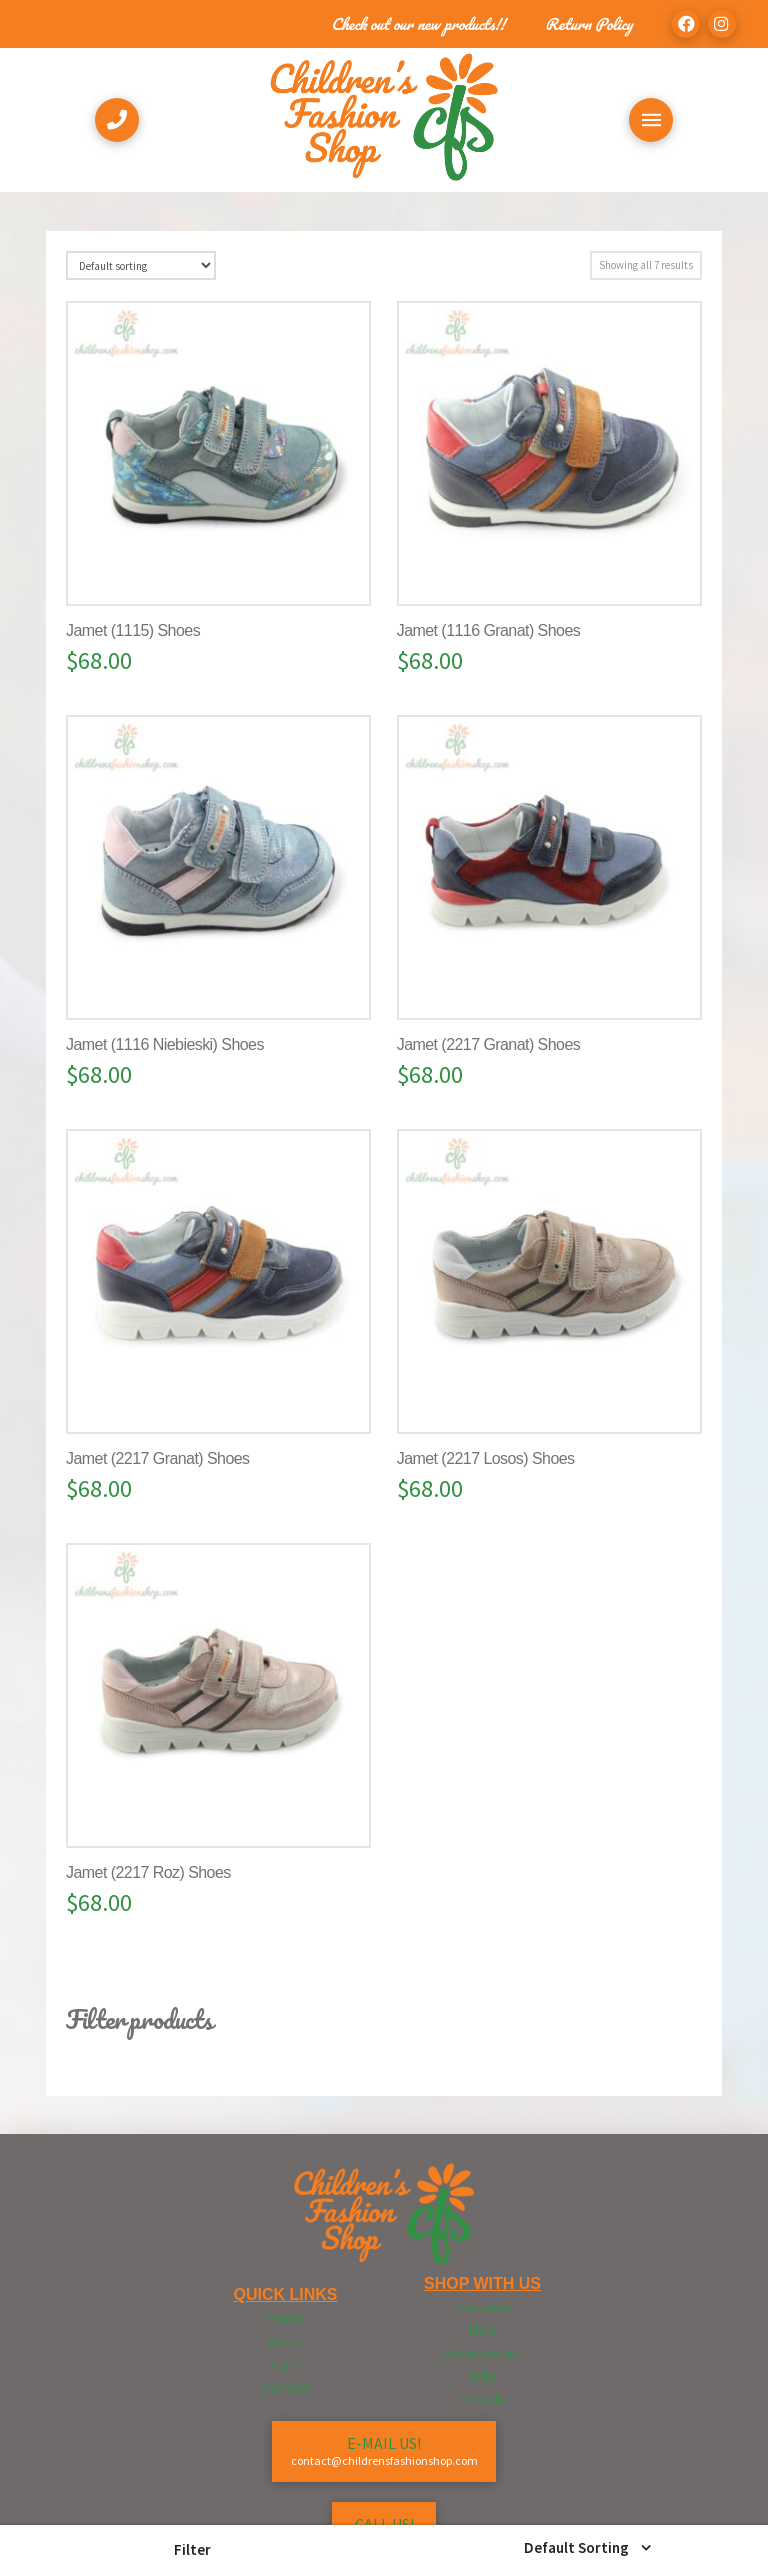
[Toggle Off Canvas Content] (651, 120)
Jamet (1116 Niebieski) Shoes (165, 1044)
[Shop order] (141, 265)
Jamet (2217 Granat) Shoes (488, 1044)
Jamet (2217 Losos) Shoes (486, 1458)
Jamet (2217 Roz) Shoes (148, 1872)
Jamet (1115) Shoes (133, 630)
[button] (192, 2549)
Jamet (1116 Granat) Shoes (488, 630)
